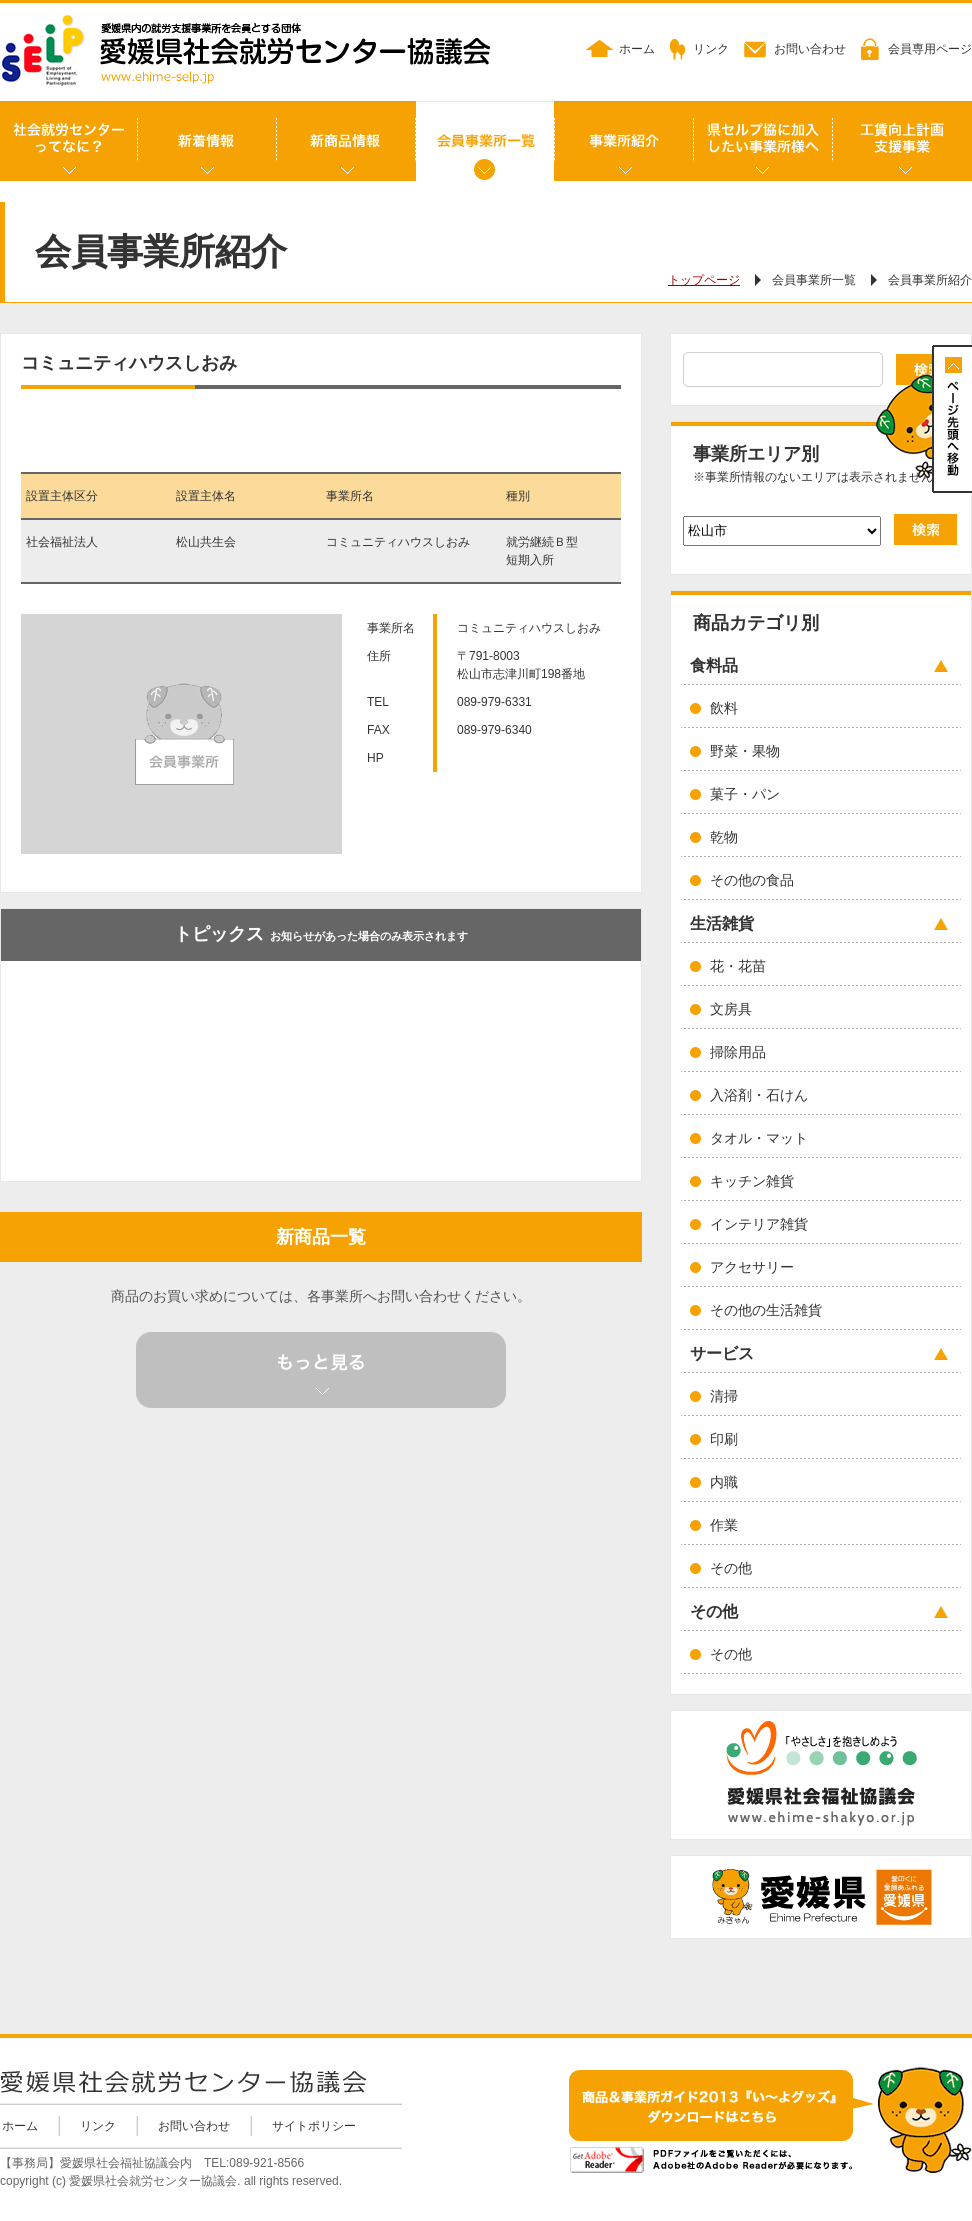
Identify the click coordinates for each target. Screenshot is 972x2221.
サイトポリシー (314, 2126)
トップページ (704, 280)
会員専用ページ (930, 49)
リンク (711, 49)
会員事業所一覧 (814, 280)
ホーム (637, 49)
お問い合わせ (810, 49)
